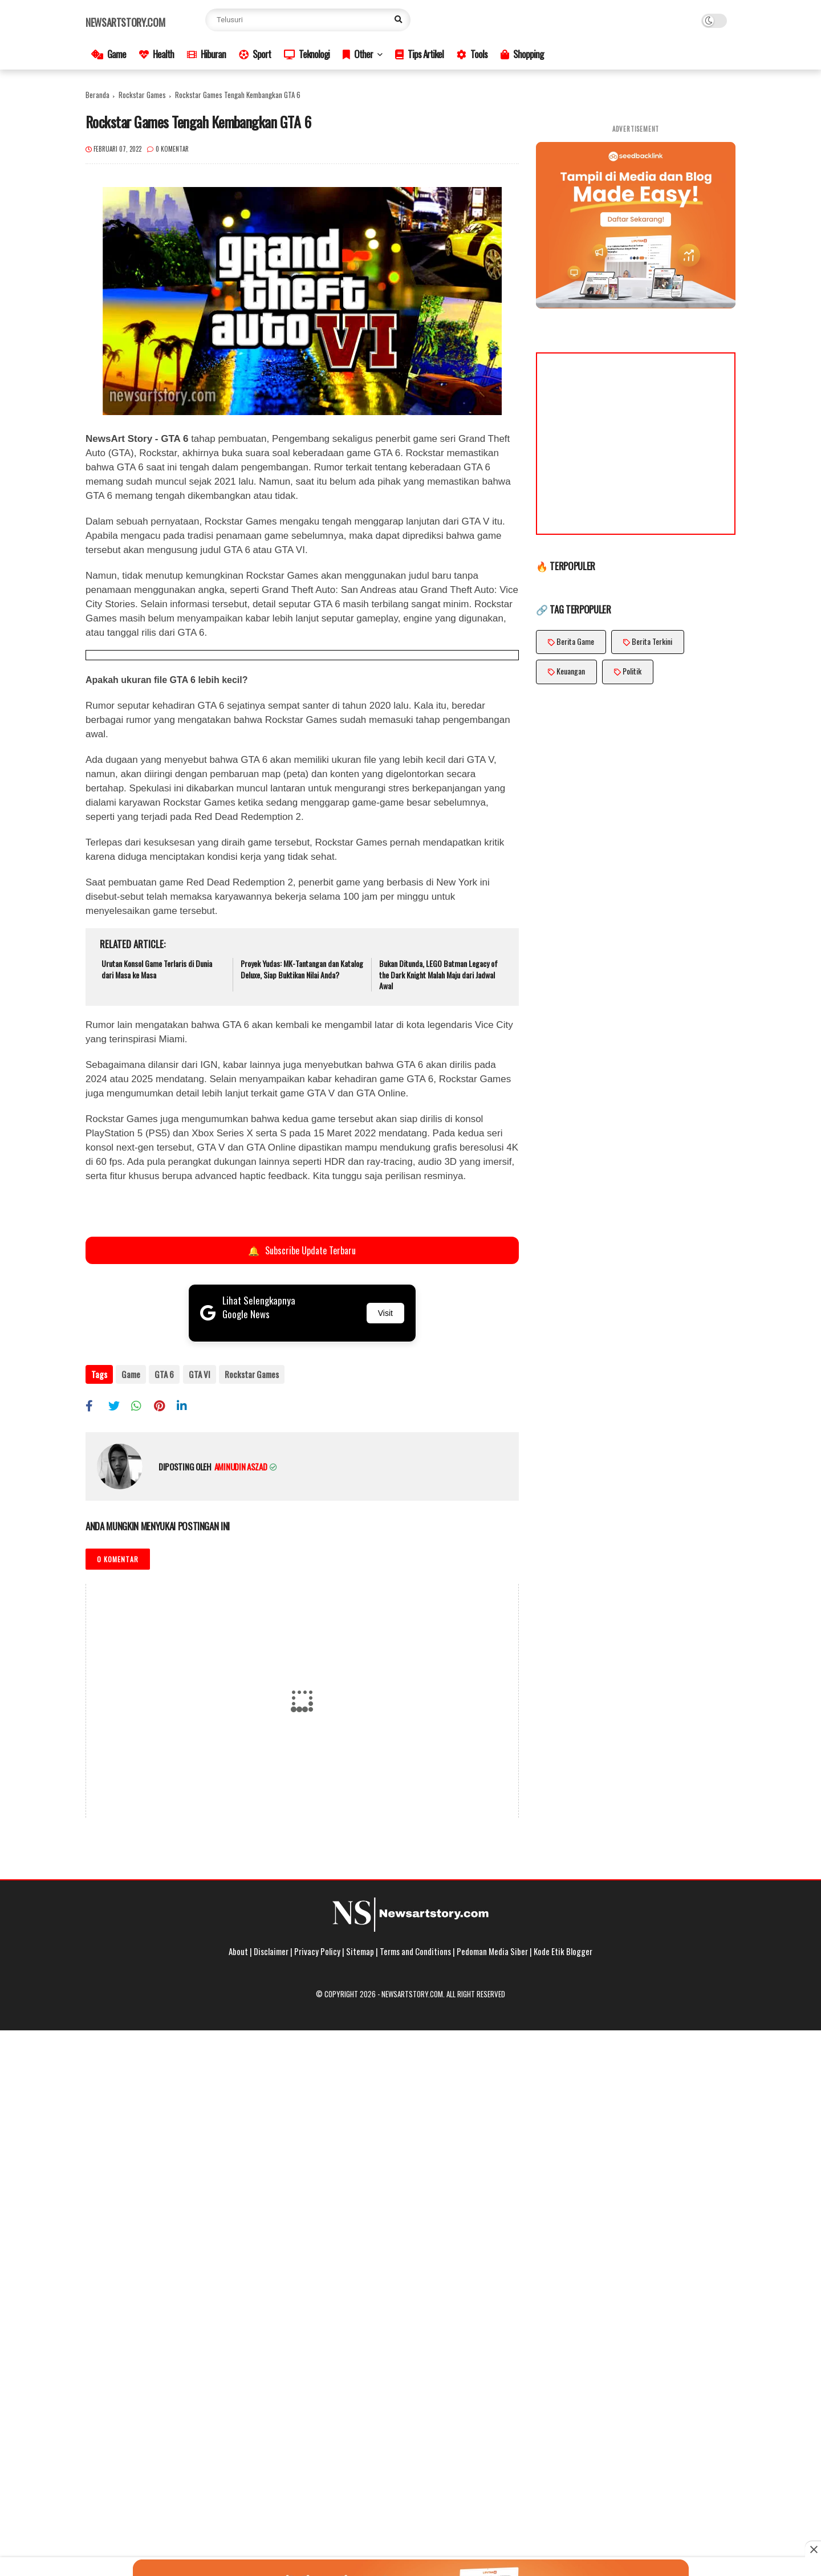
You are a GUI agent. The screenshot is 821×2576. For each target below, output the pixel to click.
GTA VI (199, 1374)
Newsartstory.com (125, 22)
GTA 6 (164, 1374)
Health (156, 54)
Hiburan (206, 54)
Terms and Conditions (415, 1950)
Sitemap (360, 1950)
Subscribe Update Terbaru (302, 1250)
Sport (255, 54)
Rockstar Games (142, 94)
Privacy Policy (317, 1950)
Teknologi (307, 54)
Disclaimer (271, 1950)
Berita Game (575, 641)
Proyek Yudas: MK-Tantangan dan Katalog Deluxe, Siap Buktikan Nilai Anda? (302, 969)
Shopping (522, 54)
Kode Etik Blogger (563, 1950)
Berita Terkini (652, 641)
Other (358, 54)
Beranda (97, 94)
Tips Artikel (419, 54)
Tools (472, 54)
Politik (632, 671)
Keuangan (570, 671)
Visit (385, 1313)
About (238, 1950)
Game (108, 54)
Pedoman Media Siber (492, 1950)
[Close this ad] (813, 2549)
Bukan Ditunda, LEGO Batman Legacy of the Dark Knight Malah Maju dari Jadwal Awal (438, 975)
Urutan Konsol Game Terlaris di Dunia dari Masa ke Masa (156, 969)
